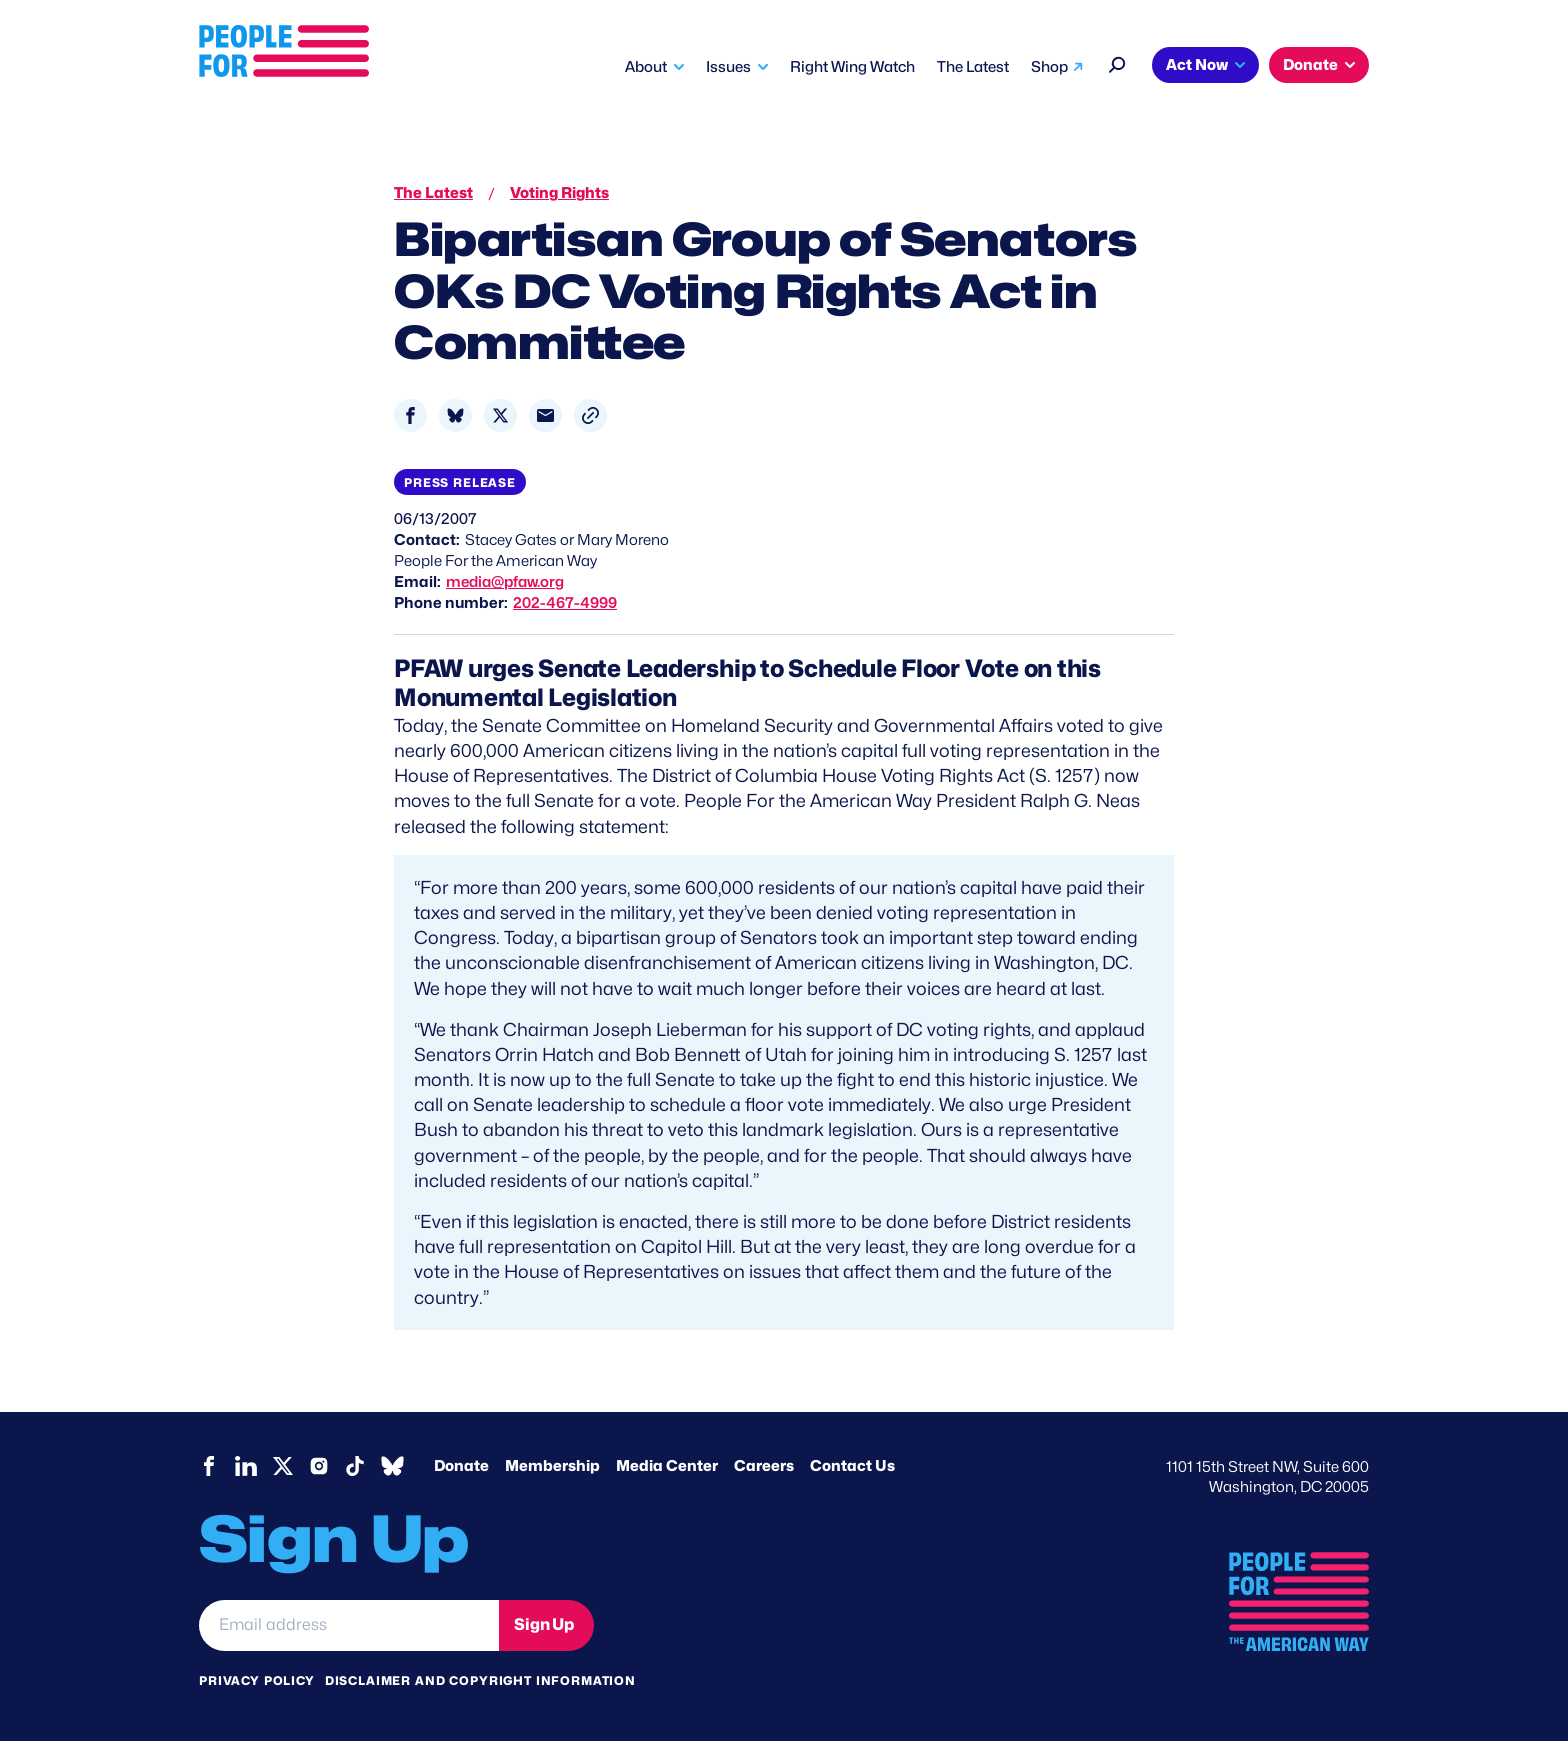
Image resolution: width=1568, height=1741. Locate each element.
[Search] (1117, 62)
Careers (764, 1466)
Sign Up (544, 1624)
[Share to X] (500, 415)
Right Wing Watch (852, 67)
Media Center (667, 1466)
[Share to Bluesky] (455, 415)
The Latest (973, 67)
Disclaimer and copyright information (480, 1680)
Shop (1049, 67)
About (646, 67)
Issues (728, 67)
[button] (590, 415)
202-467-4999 (565, 603)
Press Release (460, 482)
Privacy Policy (257, 1680)
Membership (552, 1466)
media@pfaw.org (505, 582)
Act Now (1197, 65)
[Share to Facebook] (410, 415)
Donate (1310, 65)
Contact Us (852, 1466)
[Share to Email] (545, 415)
